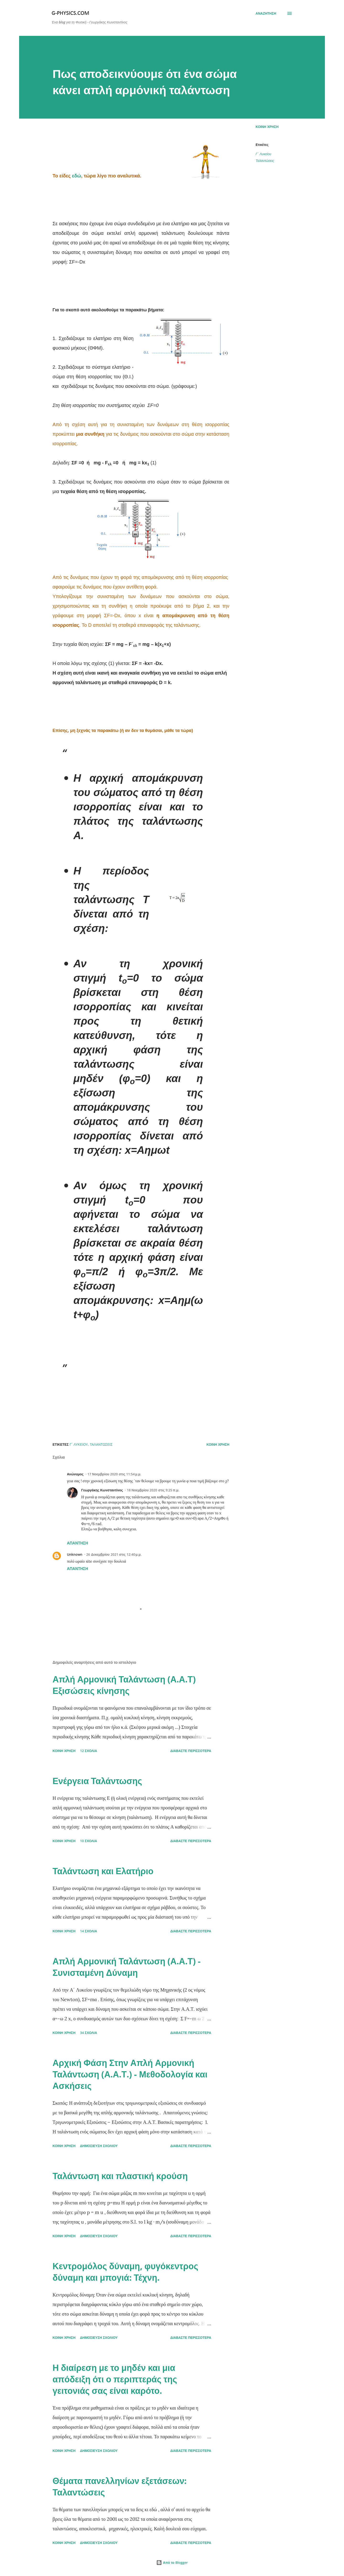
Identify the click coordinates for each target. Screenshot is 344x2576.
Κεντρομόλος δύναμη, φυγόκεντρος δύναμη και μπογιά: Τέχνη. (125, 2271)
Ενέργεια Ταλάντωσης (97, 1781)
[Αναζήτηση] (266, 13)
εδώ (76, 175)
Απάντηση (77, 1543)
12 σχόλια (88, 1750)
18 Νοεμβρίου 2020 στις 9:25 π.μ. (153, 1490)
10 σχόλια (88, 1841)
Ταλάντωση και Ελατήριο (103, 1871)
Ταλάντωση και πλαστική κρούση (120, 2176)
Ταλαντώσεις (265, 160)
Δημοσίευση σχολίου (99, 2145)
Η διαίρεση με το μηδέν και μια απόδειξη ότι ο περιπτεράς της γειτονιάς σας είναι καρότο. (115, 2379)
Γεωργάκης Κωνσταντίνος (102, 1490)
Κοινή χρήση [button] (267, 126)
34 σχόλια (88, 2032)
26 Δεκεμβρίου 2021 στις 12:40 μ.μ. (114, 1554)
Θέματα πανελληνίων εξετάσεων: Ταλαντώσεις (120, 2486)
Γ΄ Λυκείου (263, 154)
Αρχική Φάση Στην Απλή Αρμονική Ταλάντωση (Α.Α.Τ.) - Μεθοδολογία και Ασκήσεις (130, 2074)
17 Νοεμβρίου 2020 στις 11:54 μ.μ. (114, 1474)
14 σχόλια (88, 1931)
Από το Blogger (172, 2562)
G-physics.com (70, 13)
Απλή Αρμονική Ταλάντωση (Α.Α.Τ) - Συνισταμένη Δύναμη (127, 1966)
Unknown (74, 1554)
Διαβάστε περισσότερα (190, 1750)
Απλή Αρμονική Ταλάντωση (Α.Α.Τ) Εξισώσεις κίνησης (124, 1685)
